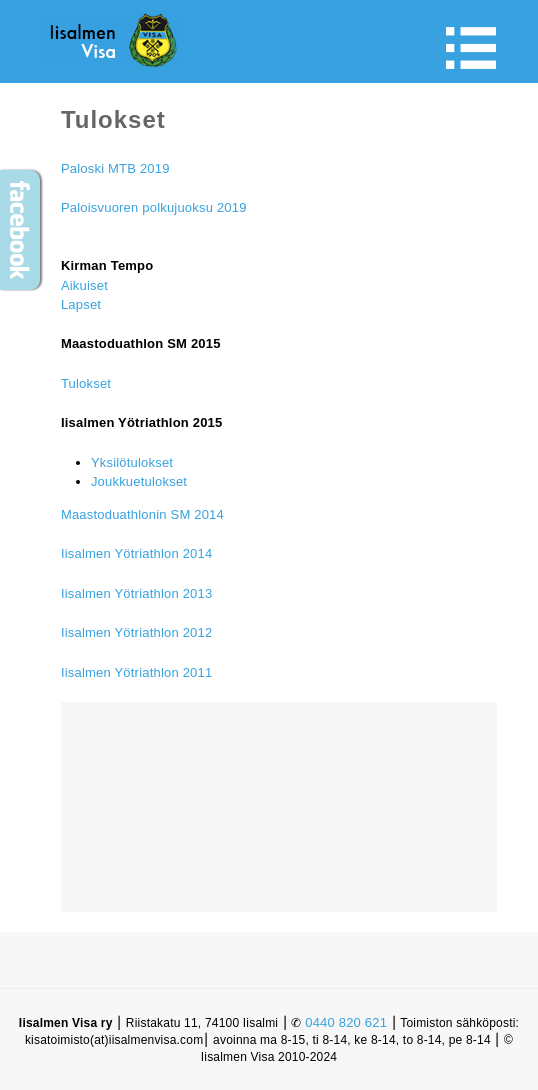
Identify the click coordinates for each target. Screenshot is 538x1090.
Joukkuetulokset (139, 481)
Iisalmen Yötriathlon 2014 (136, 553)
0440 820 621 (346, 1022)
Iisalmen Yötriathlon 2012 (136, 632)
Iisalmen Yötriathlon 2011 (136, 672)
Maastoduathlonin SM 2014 (142, 514)
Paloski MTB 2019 (115, 168)
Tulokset (86, 383)
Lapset (81, 304)
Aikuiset (84, 285)
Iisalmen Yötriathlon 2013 (136, 593)
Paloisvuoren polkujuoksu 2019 (154, 207)
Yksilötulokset (132, 462)
